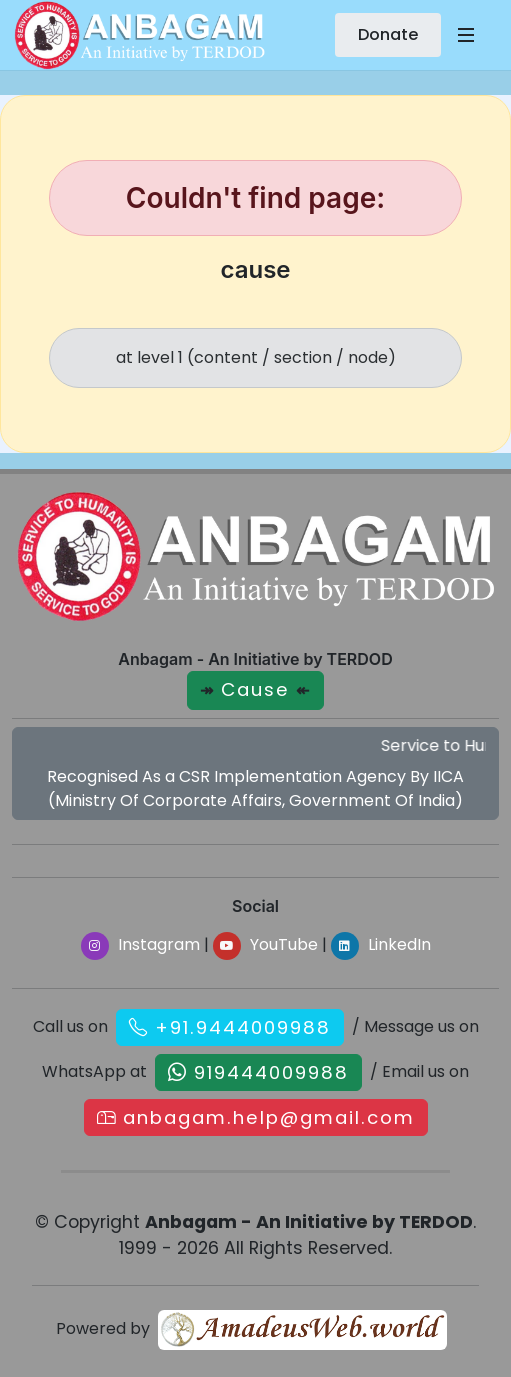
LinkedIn (381, 944)
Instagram (140, 944)
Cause (255, 689)
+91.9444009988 (243, 1027)
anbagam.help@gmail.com (269, 1117)
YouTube (265, 944)
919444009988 (271, 1072)
